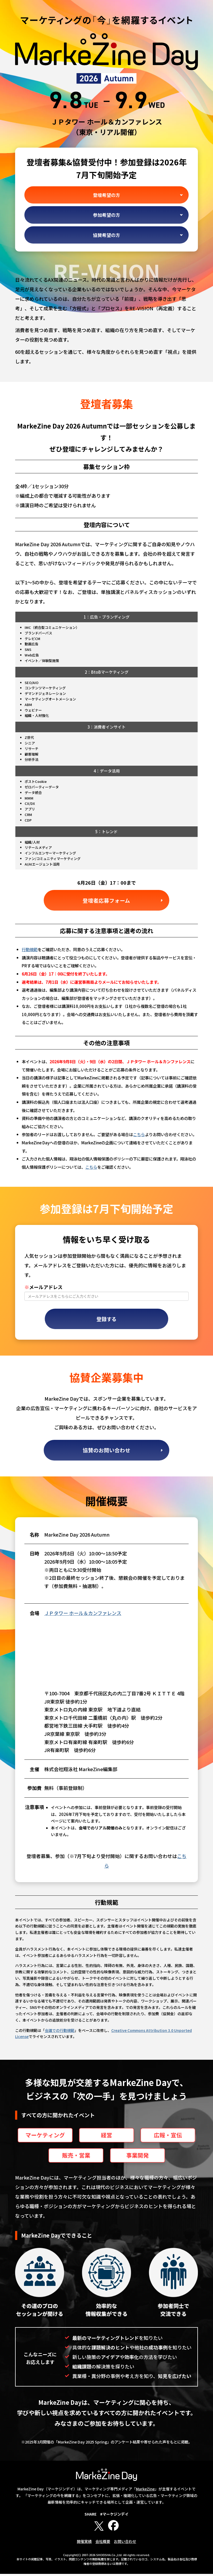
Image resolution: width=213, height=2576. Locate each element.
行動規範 (30, 950)
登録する (106, 1320)
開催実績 (84, 2543)
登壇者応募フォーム (106, 900)
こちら (139, 1135)
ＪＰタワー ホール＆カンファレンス (82, 1615)
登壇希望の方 (106, 195)
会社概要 (102, 2543)
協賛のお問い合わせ (106, 1452)
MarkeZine (145, 2491)
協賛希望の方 (106, 235)
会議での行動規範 (59, 2032)
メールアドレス (43, 1287)
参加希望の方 (106, 214)
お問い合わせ (125, 2543)
